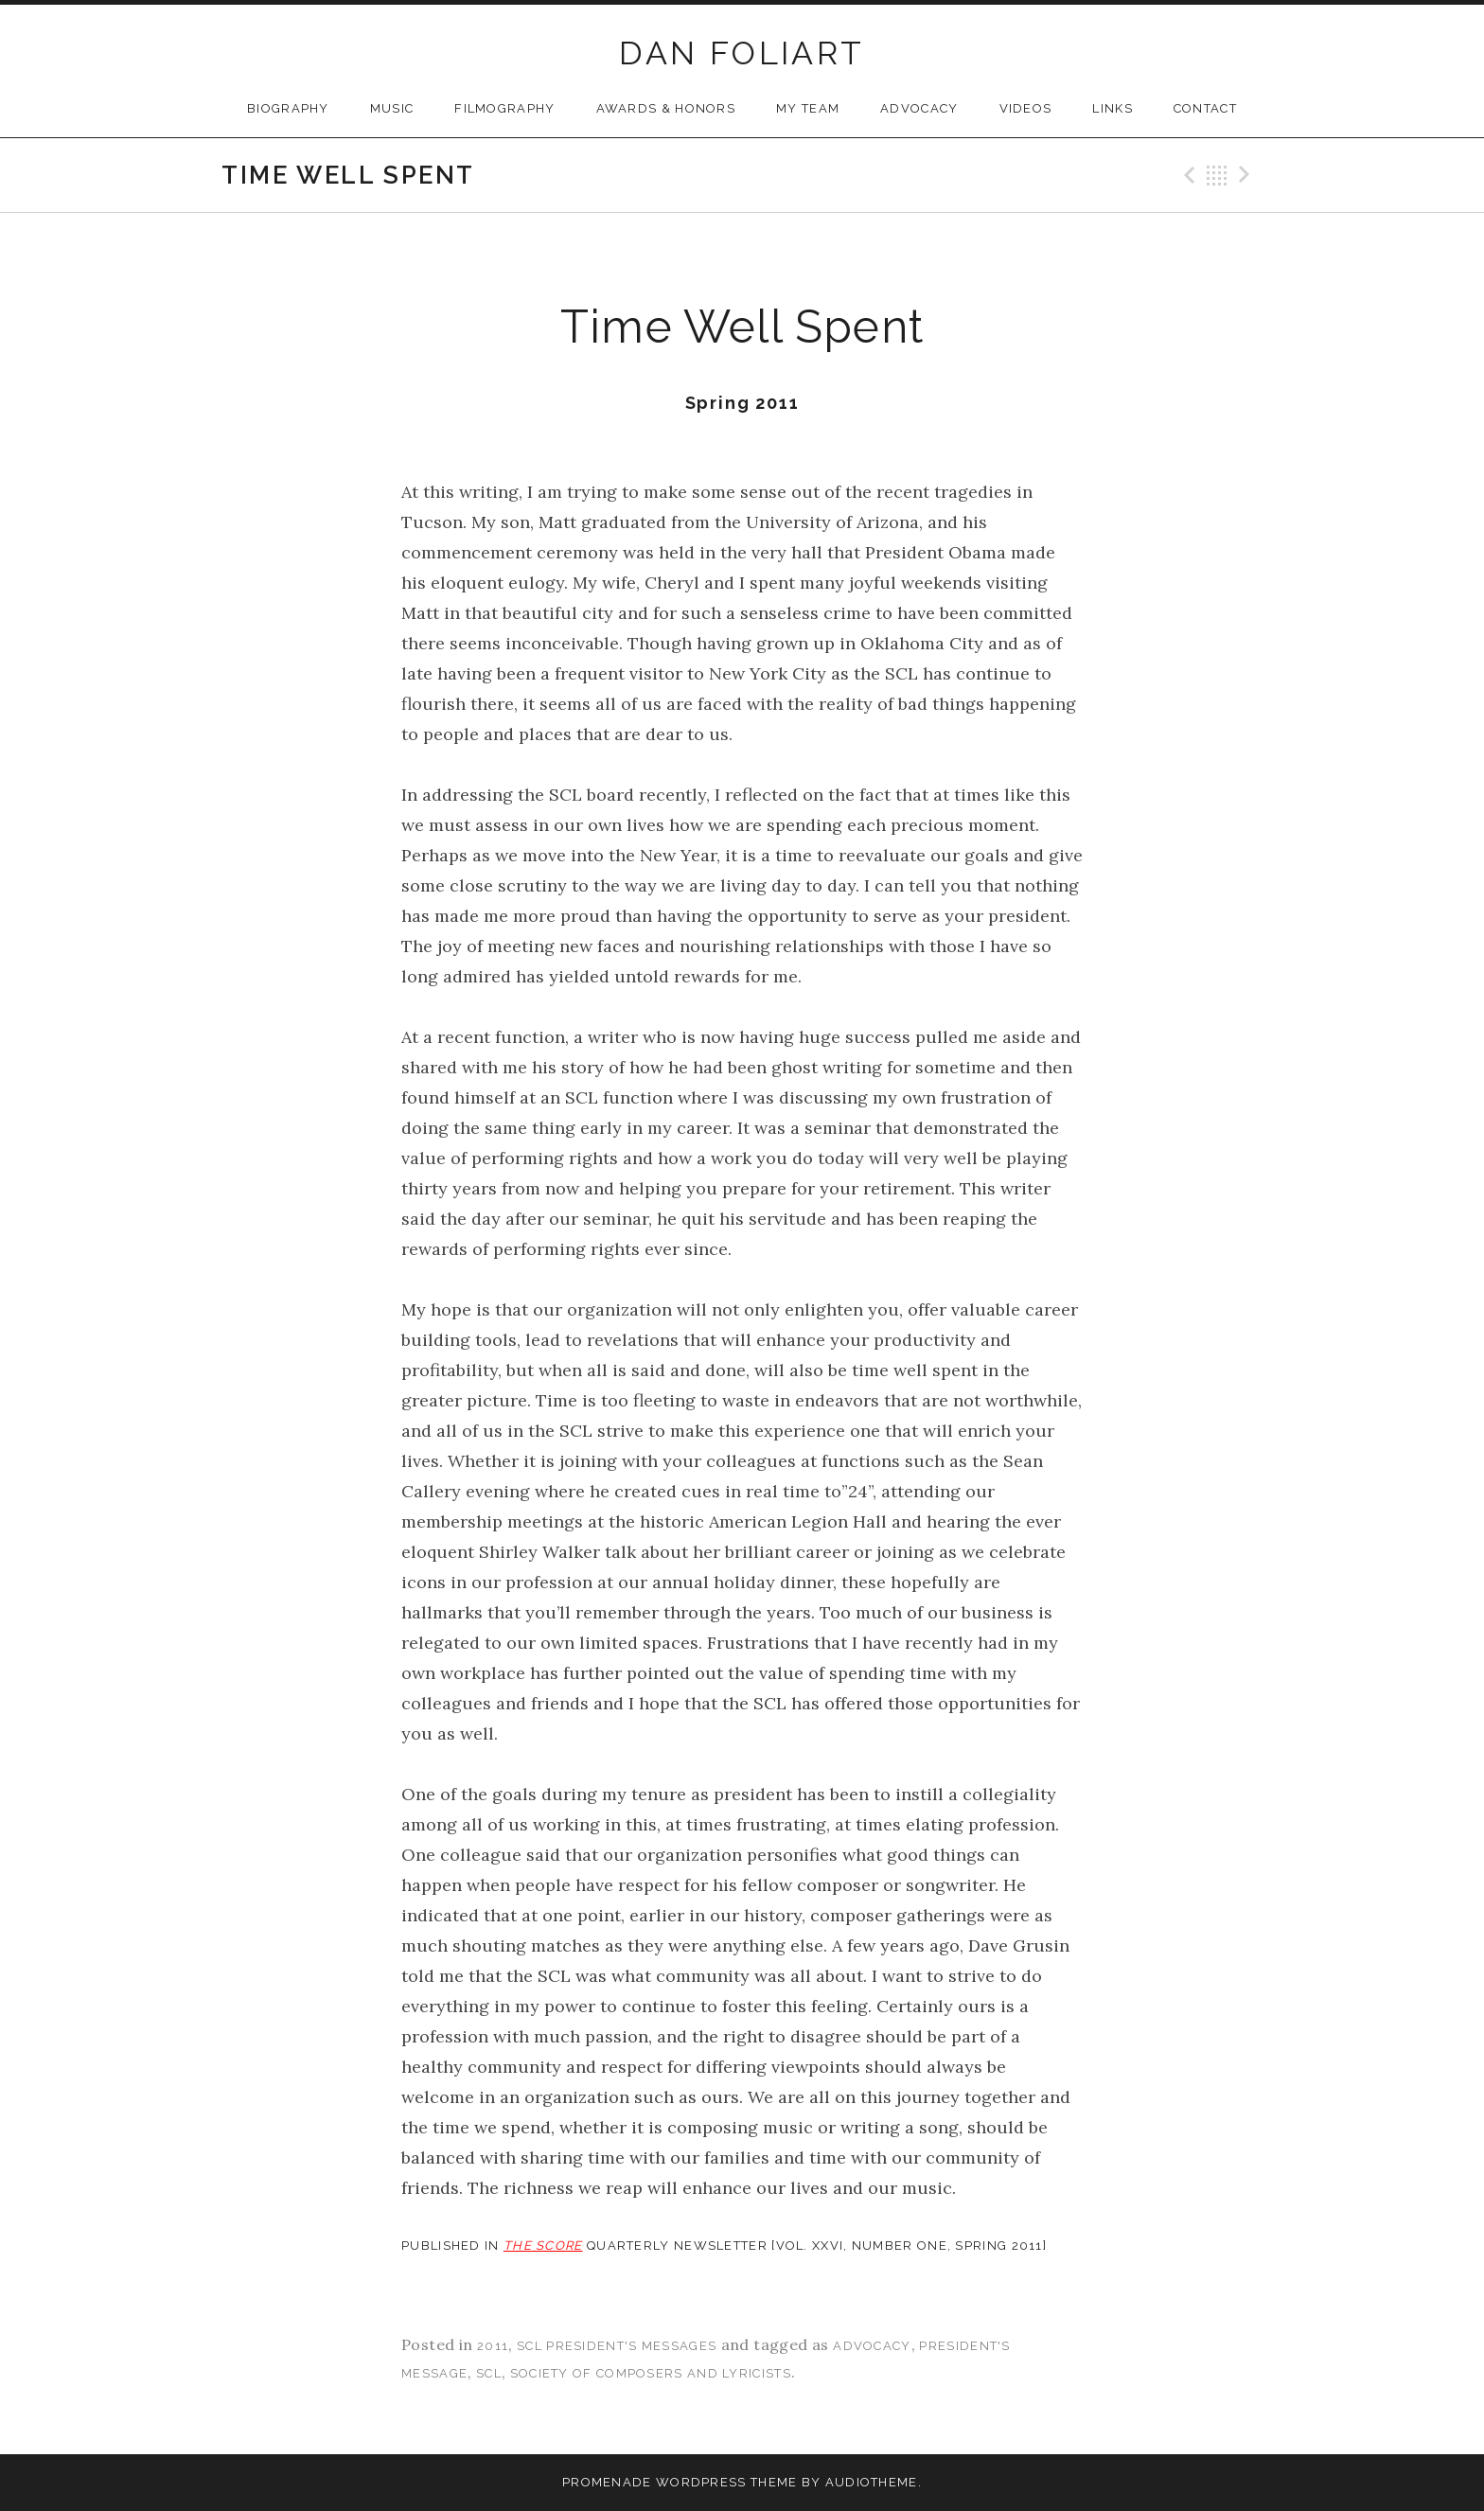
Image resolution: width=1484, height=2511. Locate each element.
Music (392, 108)
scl (489, 2373)
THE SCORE (543, 2245)
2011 (492, 2346)
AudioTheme (871, 2482)
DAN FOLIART (741, 53)
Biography (288, 108)
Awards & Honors (666, 108)
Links (1112, 108)
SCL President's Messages (616, 2346)
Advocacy (919, 108)
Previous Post (1187, 175)
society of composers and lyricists (650, 2373)
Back (1217, 175)
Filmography (504, 108)
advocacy (871, 2346)
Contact (1205, 108)
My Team (807, 108)
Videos (1025, 108)
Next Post (1247, 175)
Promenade (607, 2482)
